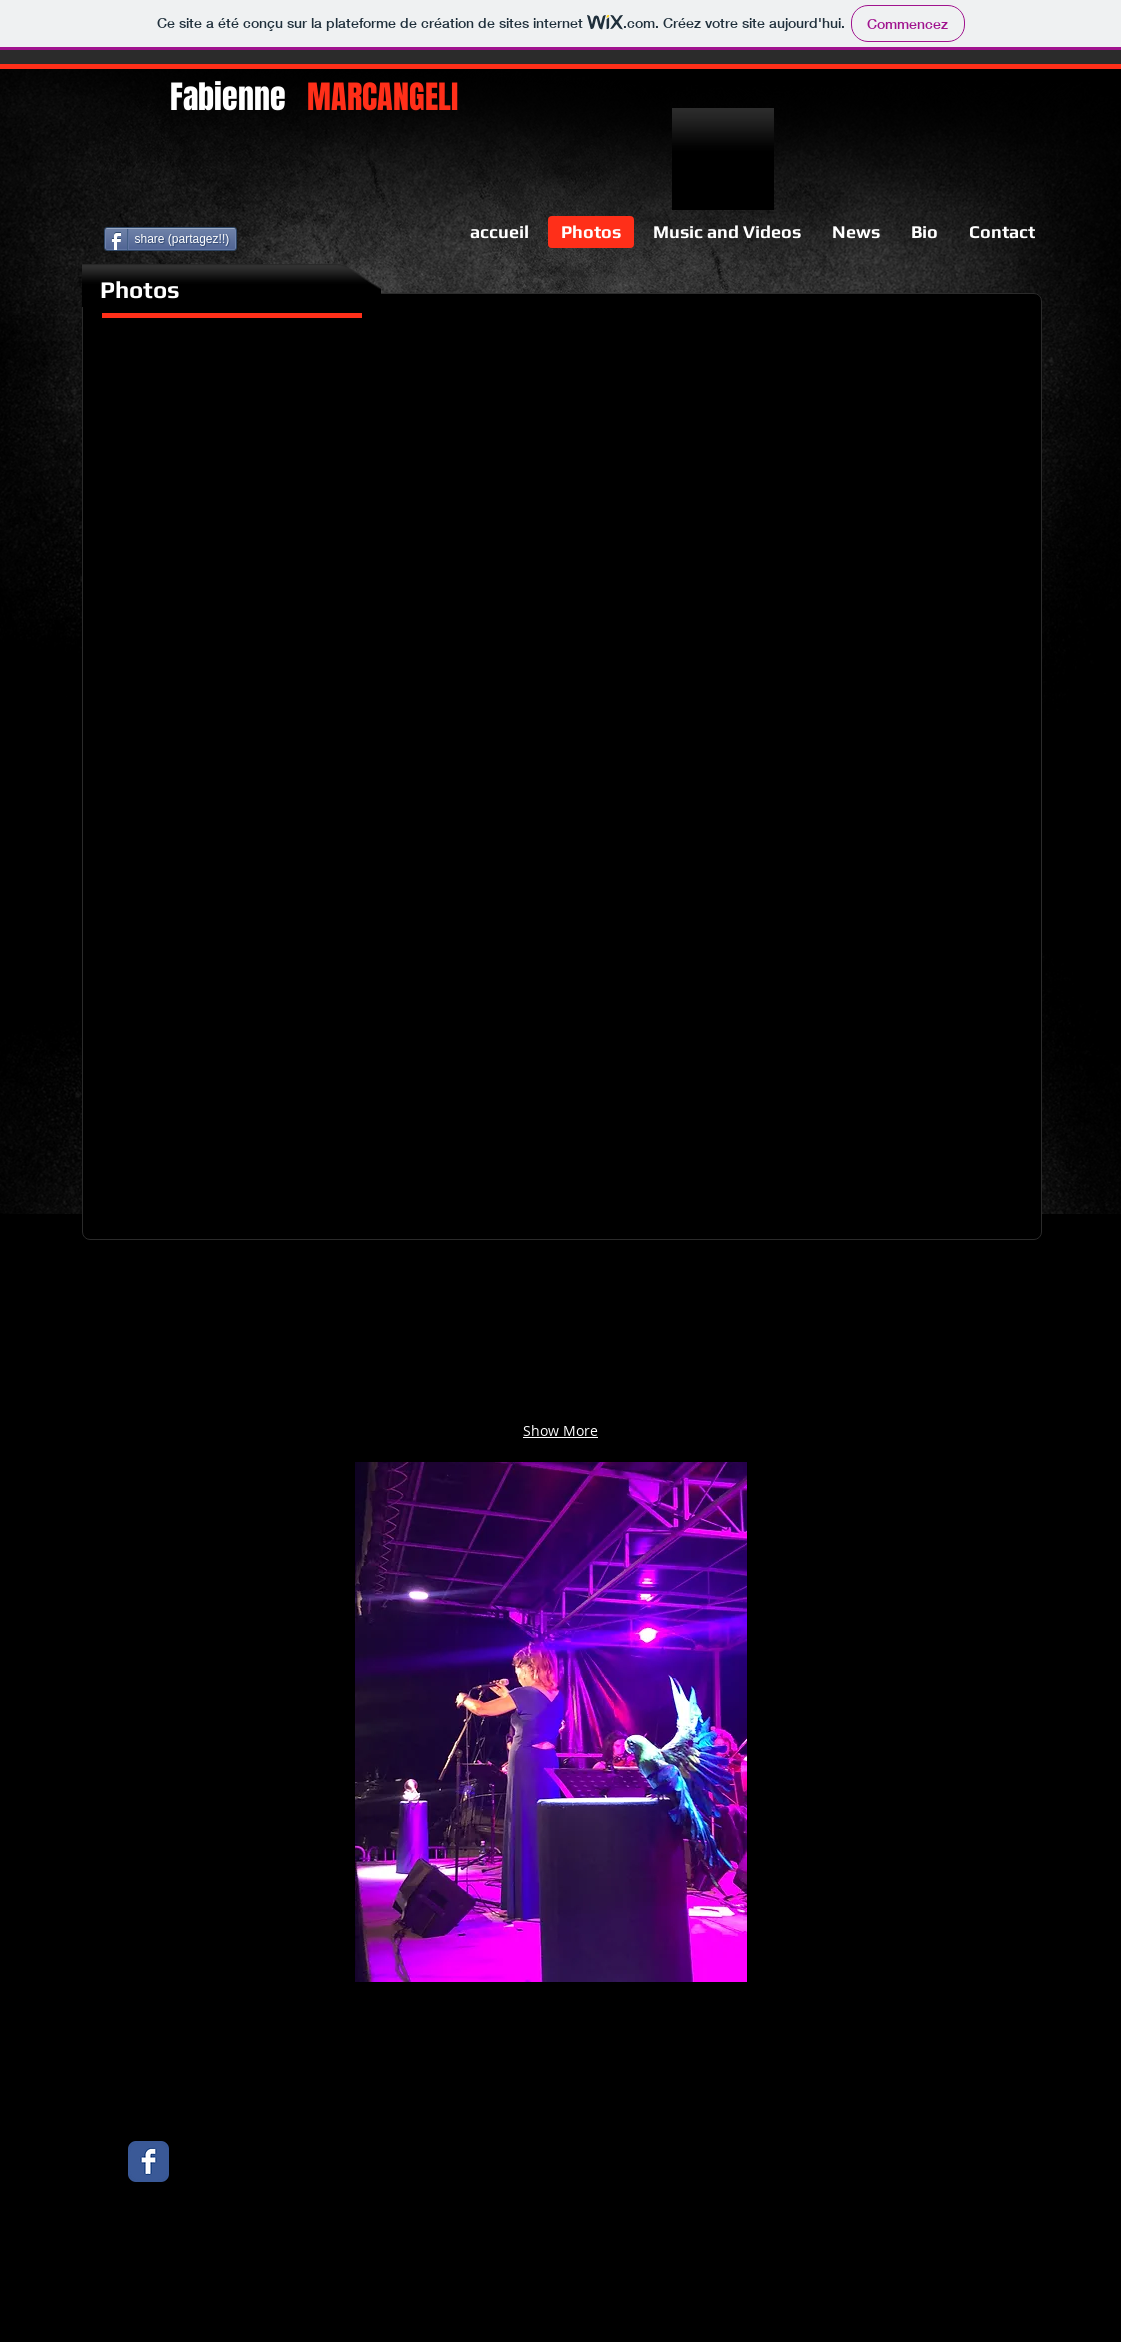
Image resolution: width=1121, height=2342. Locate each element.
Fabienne (314, 97)
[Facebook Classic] (148, 2161)
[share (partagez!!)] (171, 239)
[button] (216, 496)
